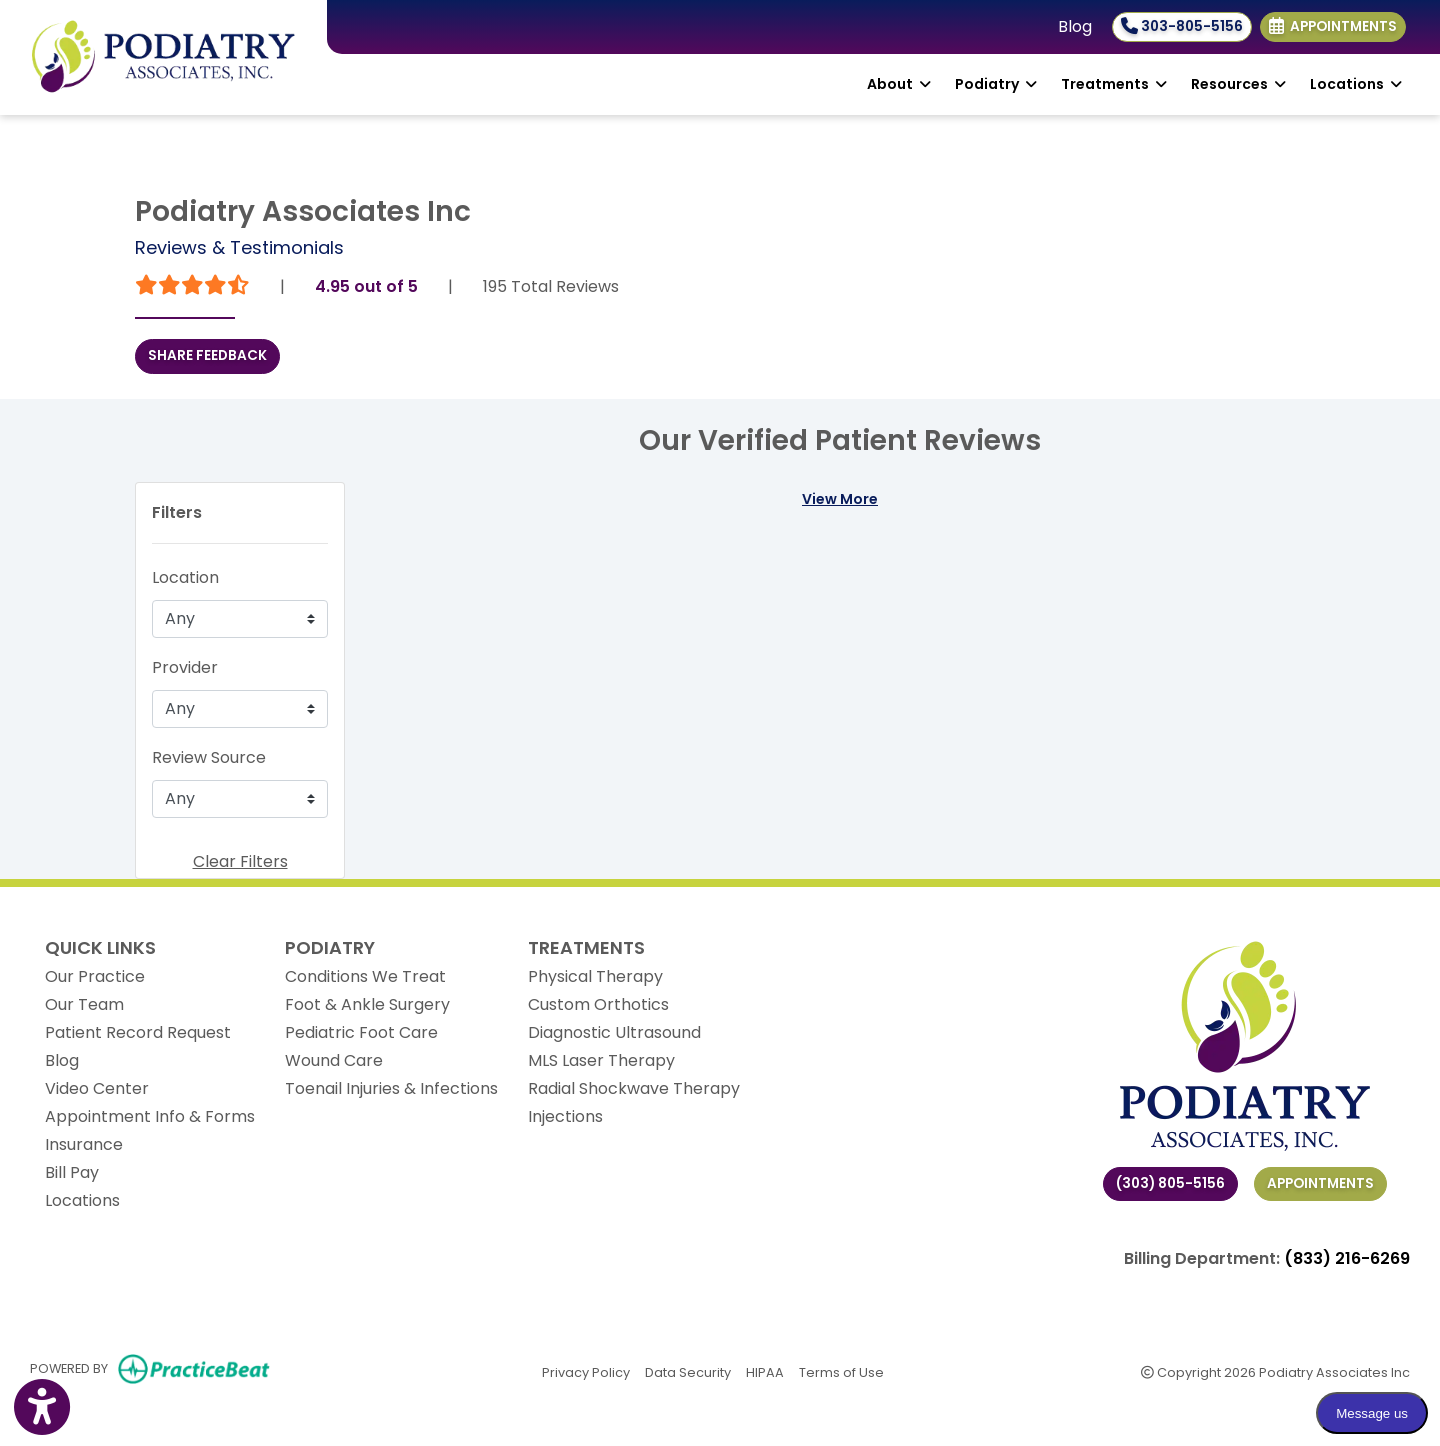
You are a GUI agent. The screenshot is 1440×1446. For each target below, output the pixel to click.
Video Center (97, 1088)
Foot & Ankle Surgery (367, 1004)
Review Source (209, 757)
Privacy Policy (586, 1371)
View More (840, 499)
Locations (82, 1200)
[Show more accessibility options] (42, 1408)
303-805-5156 (1182, 26)
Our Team (84, 1004)
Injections (565, 1116)
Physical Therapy (595, 976)
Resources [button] (1238, 84)
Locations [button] (1356, 84)
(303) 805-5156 (1170, 1183)
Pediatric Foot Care (361, 1032)
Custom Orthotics (598, 1004)
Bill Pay (72, 1172)
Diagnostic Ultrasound (614, 1032)
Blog (1075, 26)
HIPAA (765, 1371)
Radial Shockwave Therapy (634, 1088)
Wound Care (334, 1060)
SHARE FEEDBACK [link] (207, 355)
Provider (185, 667)
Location (185, 577)
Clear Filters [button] (240, 861)
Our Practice (95, 976)
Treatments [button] (1114, 84)
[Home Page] (163, 56)
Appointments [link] (1333, 26)
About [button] (899, 84)
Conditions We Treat (365, 976)
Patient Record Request (138, 1032)
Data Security (688, 1371)
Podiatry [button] (996, 84)
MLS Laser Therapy (601, 1060)
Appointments (1320, 1183)
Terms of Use (841, 1371)
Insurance (84, 1144)
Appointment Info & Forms (150, 1116)
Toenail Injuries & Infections (391, 1088)
